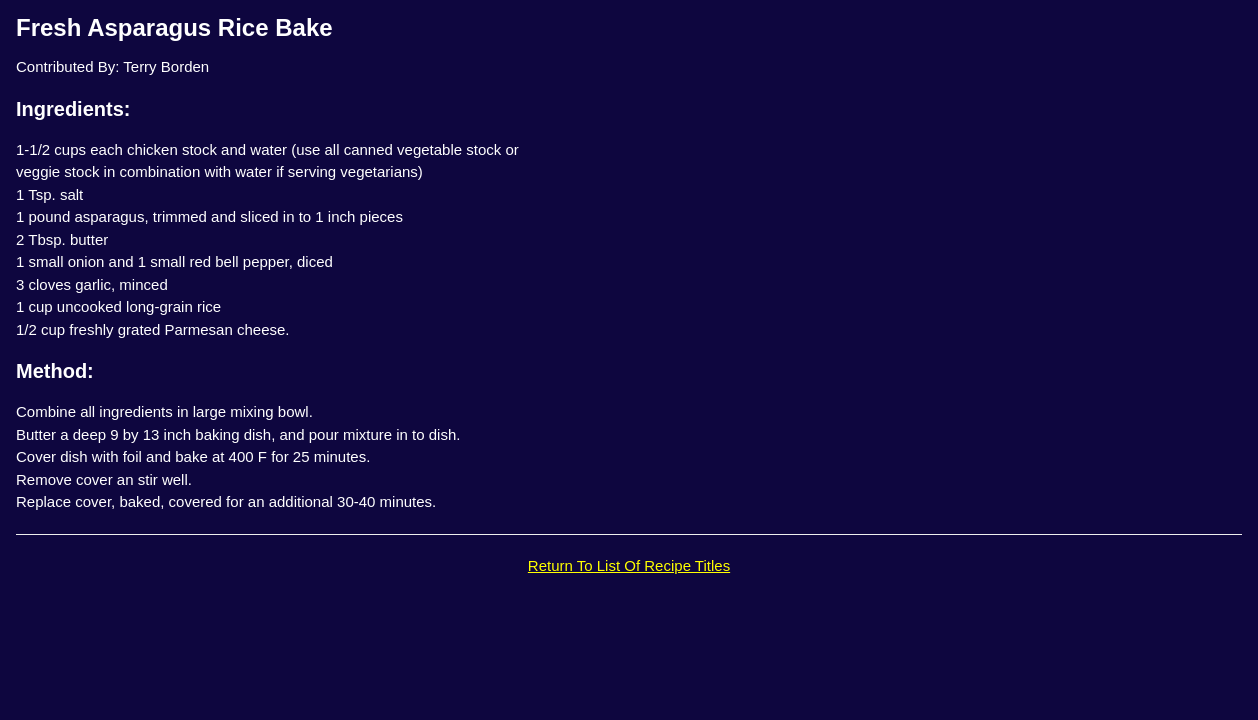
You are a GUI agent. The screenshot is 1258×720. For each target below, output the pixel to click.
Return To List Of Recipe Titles (629, 565)
